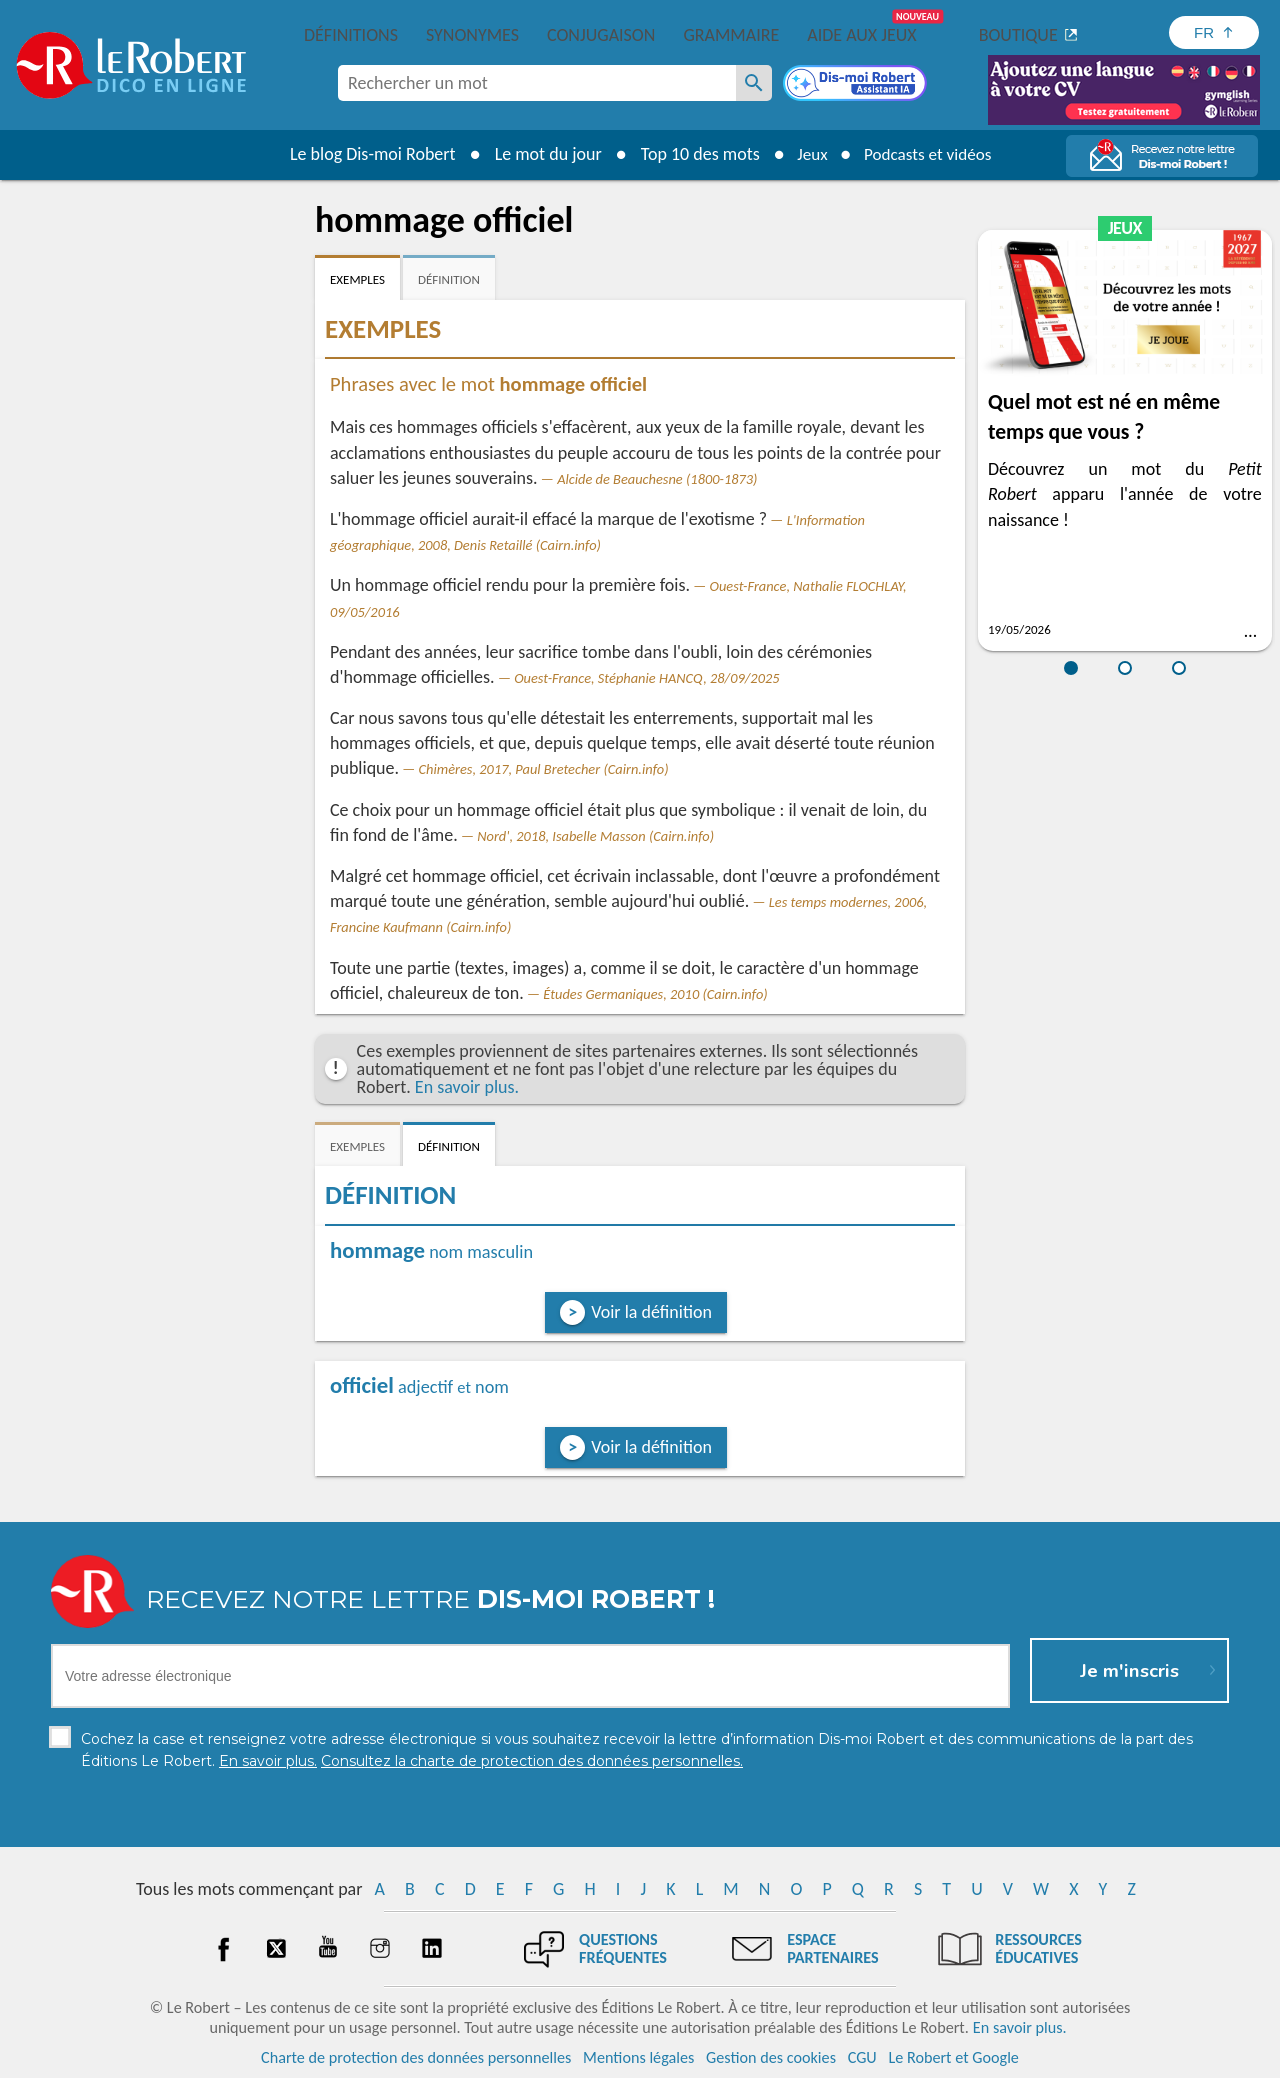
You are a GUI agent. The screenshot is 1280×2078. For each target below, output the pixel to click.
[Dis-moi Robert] (857, 85)
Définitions (351, 35)
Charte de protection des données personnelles (416, 2057)
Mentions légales (638, 2057)
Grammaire (731, 35)
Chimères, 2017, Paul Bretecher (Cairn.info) (544, 769)
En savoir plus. (467, 1087)
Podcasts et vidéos (930, 154)
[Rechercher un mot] (754, 83)
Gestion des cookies (771, 2057)
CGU (862, 2057)
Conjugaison (601, 35)
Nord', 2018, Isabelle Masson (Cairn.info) (595, 836)
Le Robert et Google (953, 2057)
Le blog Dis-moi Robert (366, 154)
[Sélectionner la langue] (1214, 32)
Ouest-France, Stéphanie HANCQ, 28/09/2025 (646, 678)
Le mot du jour (541, 154)
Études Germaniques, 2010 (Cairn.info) (655, 994)
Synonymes (472, 35)
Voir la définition (651, 1312)
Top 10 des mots (693, 154)
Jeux (808, 154)
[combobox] (537, 83)
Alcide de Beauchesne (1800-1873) (657, 479)
